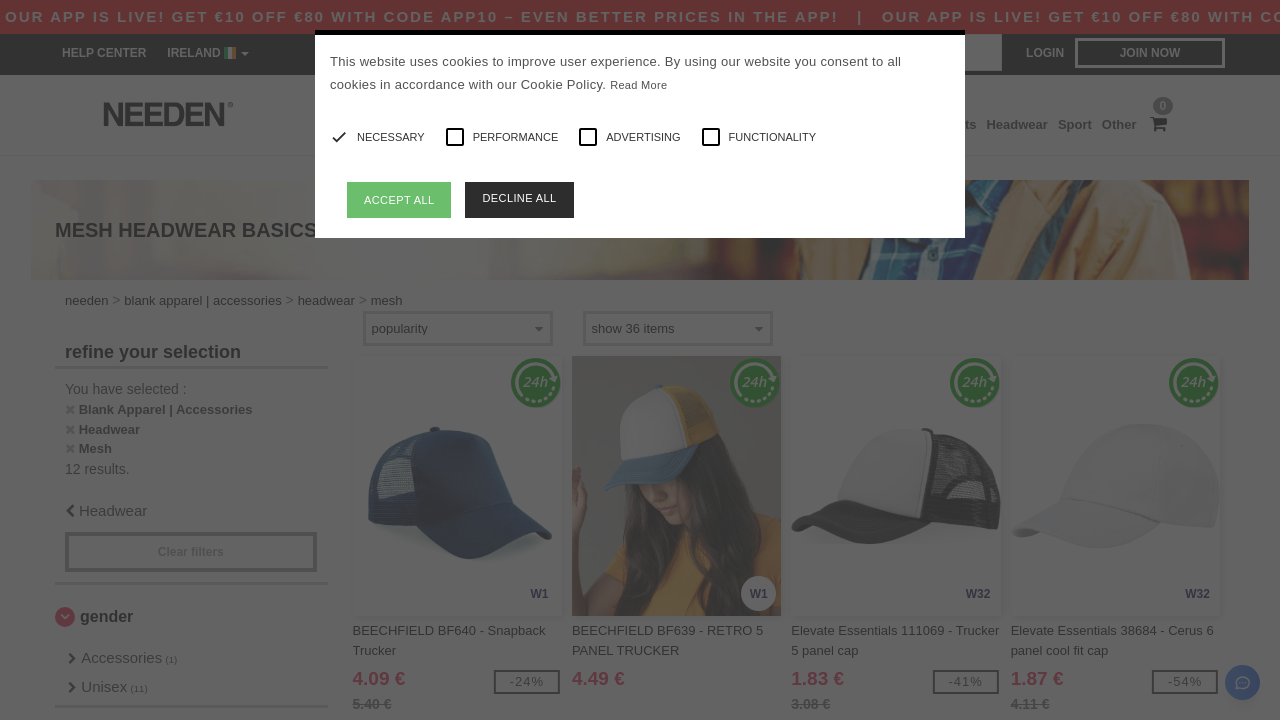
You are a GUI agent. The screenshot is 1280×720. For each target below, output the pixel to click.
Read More (638, 85)
